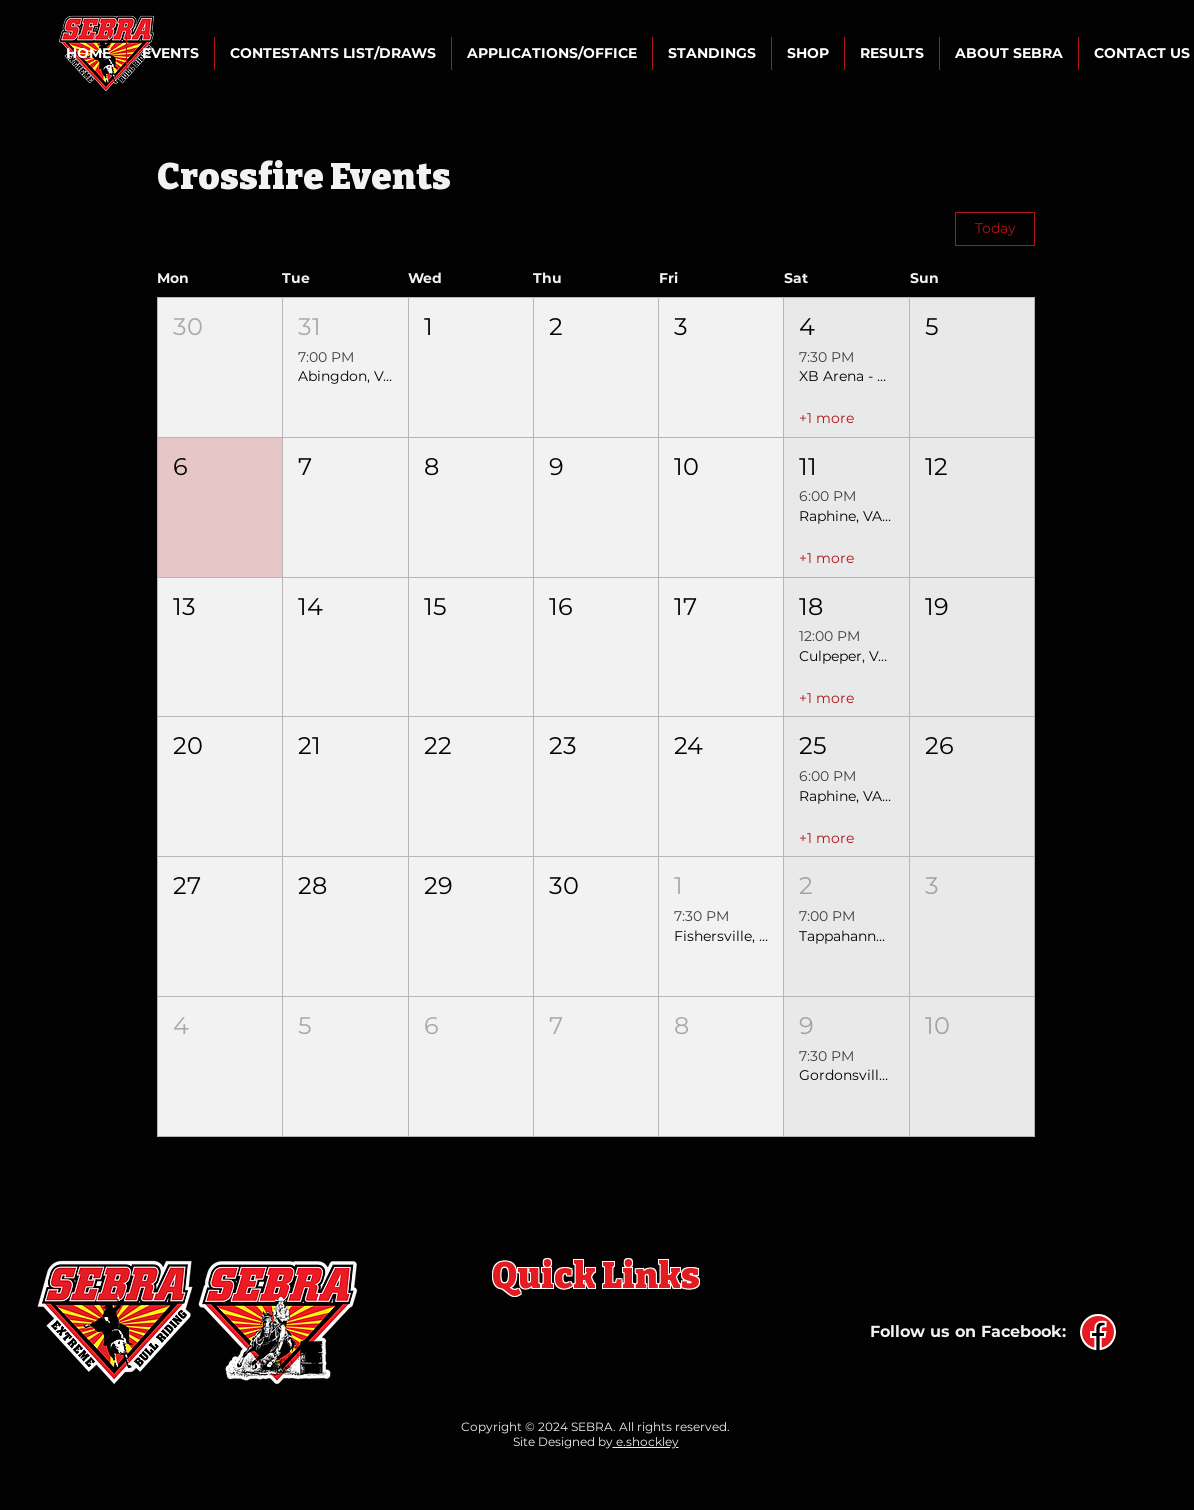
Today (995, 228)
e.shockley (646, 1441)
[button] (170, 53)
